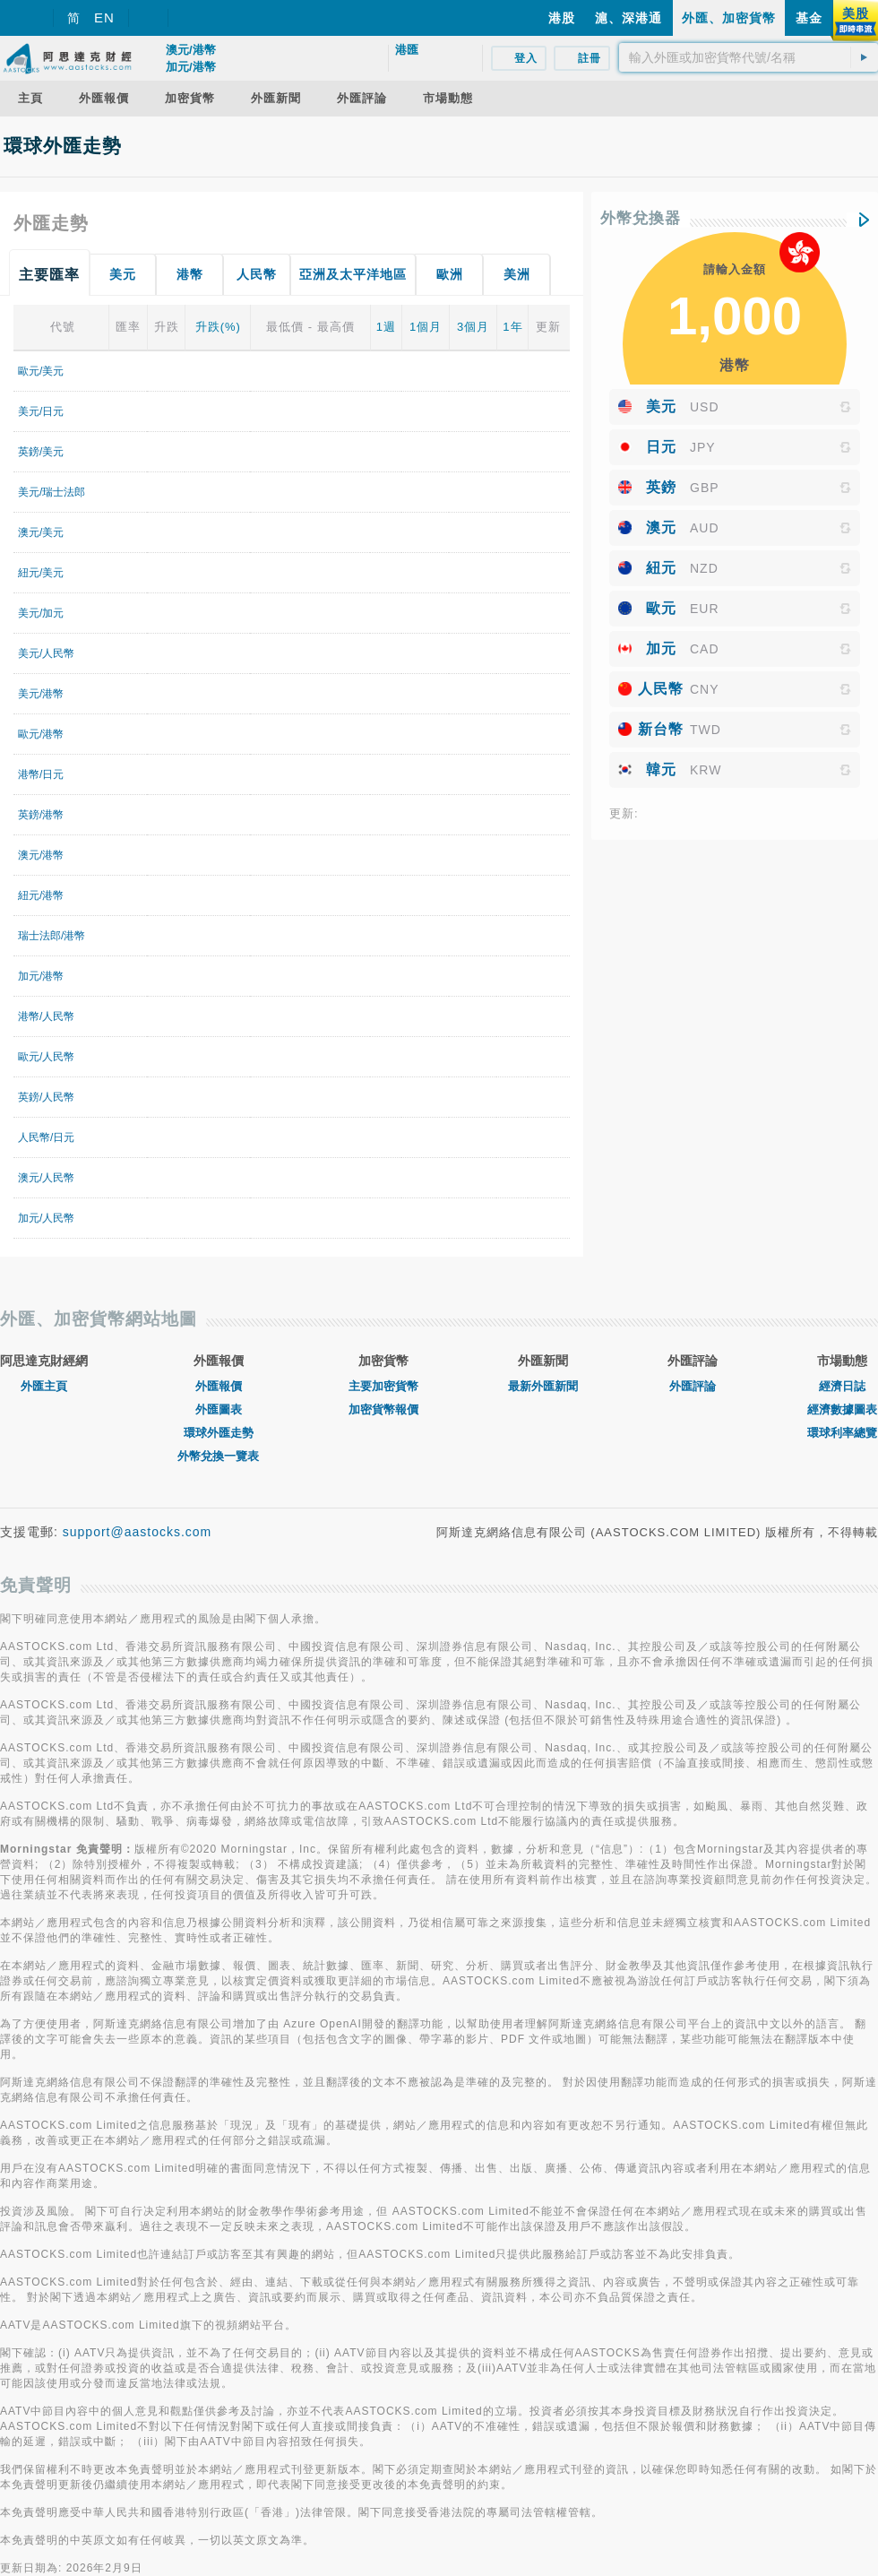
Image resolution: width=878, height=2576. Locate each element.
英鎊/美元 (41, 451)
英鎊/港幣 (41, 814)
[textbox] (748, 57)
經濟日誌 (842, 1386)
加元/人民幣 (46, 1218)
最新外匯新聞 (543, 1386)
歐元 (661, 608)
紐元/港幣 (41, 895)
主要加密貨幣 (383, 1386)
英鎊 (661, 487)
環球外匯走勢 (219, 1432)
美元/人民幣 (46, 653)
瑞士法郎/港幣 (51, 935)
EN (104, 17)
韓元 (661, 769)
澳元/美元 (41, 532)
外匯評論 (692, 1386)
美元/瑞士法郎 (51, 492)
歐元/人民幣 (46, 1056)
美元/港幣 (41, 693)
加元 (661, 648)
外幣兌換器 (640, 218)
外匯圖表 (218, 1409)
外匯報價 (218, 1386)
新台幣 (661, 729)
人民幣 (661, 688)
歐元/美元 (41, 371)
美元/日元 (41, 411)
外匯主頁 (44, 1386)
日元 (661, 446)
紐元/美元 (41, 572)
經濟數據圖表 (842, 1409)
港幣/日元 (41, 774)
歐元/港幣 (41, 734)
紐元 (661, 567)
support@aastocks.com (137, 1532)
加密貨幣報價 (383, 1409)
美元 (661, 406)
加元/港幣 (41, 976)
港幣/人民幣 (46, 1016)
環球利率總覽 (842, 1432)
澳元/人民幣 (46, 1177)
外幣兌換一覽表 (218, 1456)
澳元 (661, 527)
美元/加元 (41, 613)
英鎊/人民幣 (46, 1097)
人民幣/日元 (46, 1137)
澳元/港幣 (41, 855)
